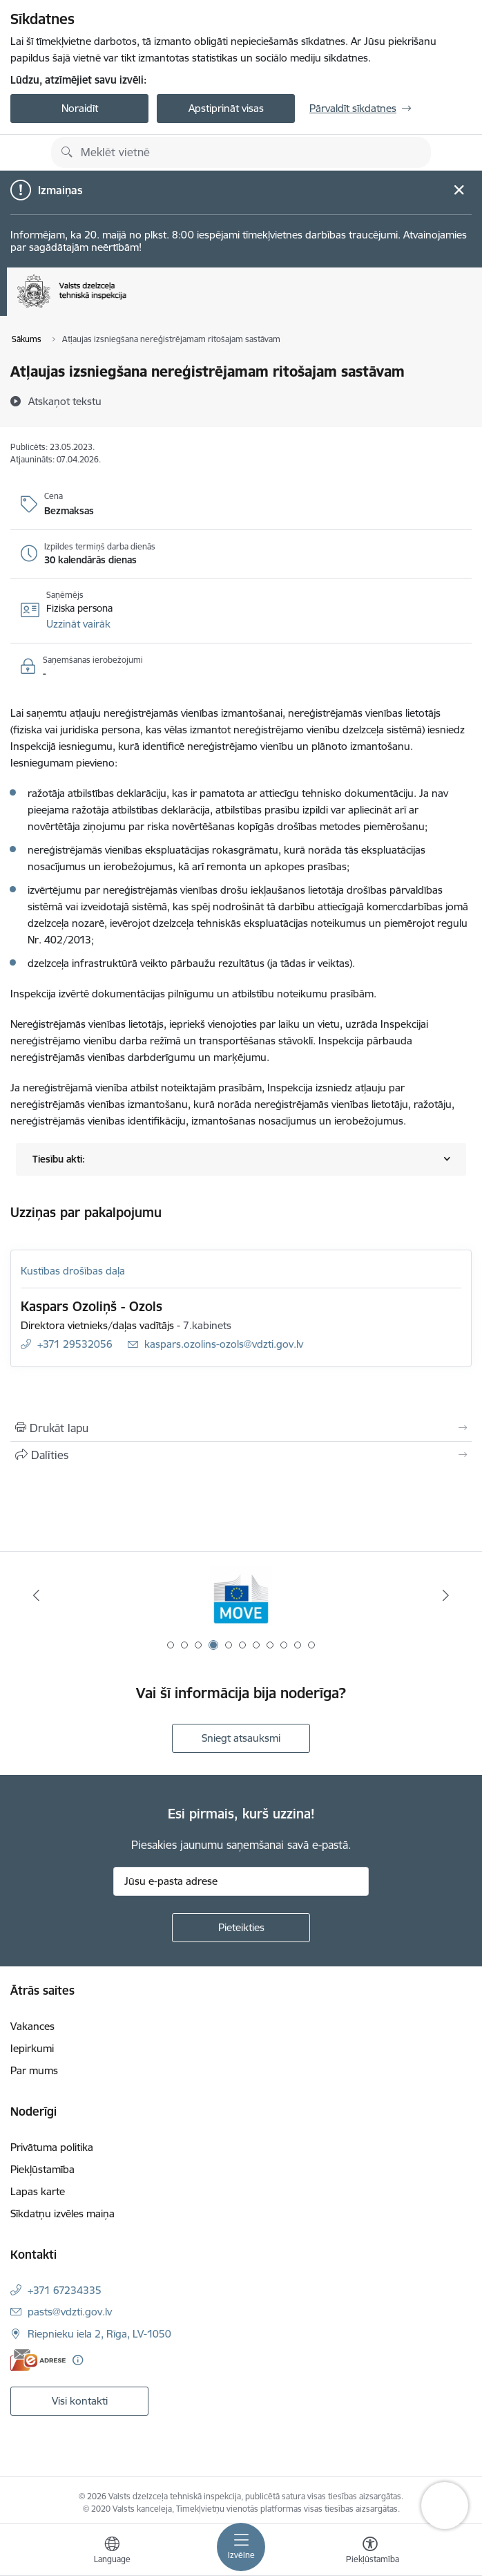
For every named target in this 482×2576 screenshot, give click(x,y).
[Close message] (458, 189)
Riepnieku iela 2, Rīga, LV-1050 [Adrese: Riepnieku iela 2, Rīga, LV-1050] (99, 2333)
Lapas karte (37, 2191)
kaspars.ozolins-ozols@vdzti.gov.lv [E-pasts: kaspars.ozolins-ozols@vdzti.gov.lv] (223, 1344)
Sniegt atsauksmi (241, 1738)
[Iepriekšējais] (36, 1595)
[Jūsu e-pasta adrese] (241, 1881)
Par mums (34, 2070)
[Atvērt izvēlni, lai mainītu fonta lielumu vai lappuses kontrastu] (370, 2552)
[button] (78, 624)
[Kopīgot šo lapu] (241, 1455)
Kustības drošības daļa (73, 1270)
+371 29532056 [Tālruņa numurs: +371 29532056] (75, 1344)
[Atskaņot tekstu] (65, 401)
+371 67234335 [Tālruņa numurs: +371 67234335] (65, 2290)
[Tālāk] (445, 1595)
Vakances (32, 2026)
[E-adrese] (38, 2360)
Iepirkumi (32, 2048)
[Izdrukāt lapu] (241, 1428)
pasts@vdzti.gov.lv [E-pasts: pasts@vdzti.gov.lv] (70, 2311)
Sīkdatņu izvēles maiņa (62, 2213)
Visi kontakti (80, 2400)
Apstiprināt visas (226, 108)
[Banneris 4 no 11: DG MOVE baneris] (241, 1595)
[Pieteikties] (241, 1927)
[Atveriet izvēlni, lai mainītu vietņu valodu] (112, 2552)
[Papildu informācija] (78, 2360)
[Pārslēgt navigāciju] (241, 2547)
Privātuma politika (51, 2147)
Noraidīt (79, 108)
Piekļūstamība (42, 2169)
